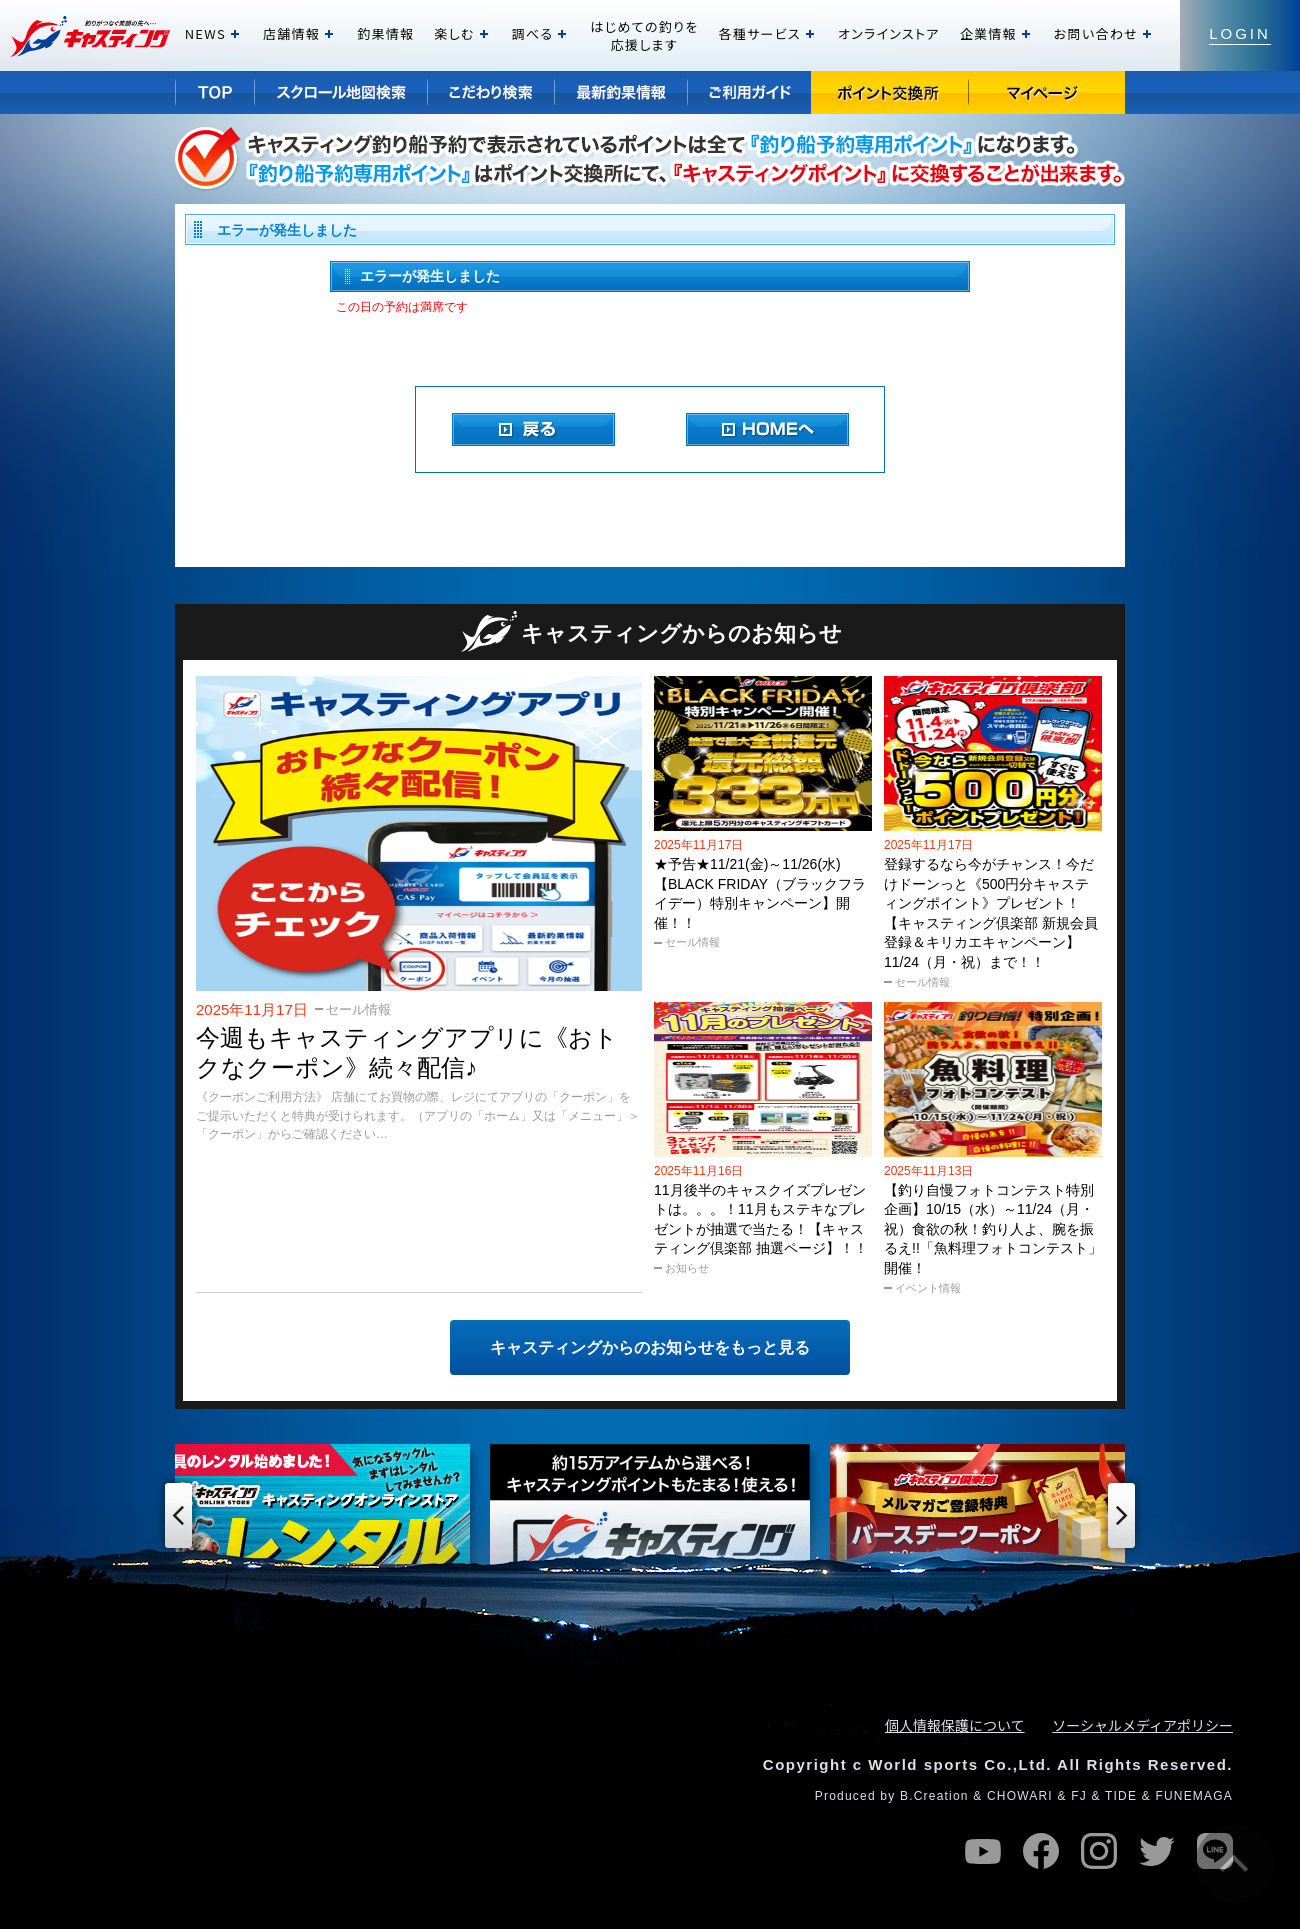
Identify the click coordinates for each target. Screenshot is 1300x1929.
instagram (1099, 1851)
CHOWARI (1020, 1796)
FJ (1079, 1796)
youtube (983, 1851)
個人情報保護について (955, 1725)
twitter (1157, 1851)
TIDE (1121, 1796)
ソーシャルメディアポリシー (1142, 1725)
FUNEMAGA (1194, 1796)
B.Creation (934, 1796)
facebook (1041, 1851)
